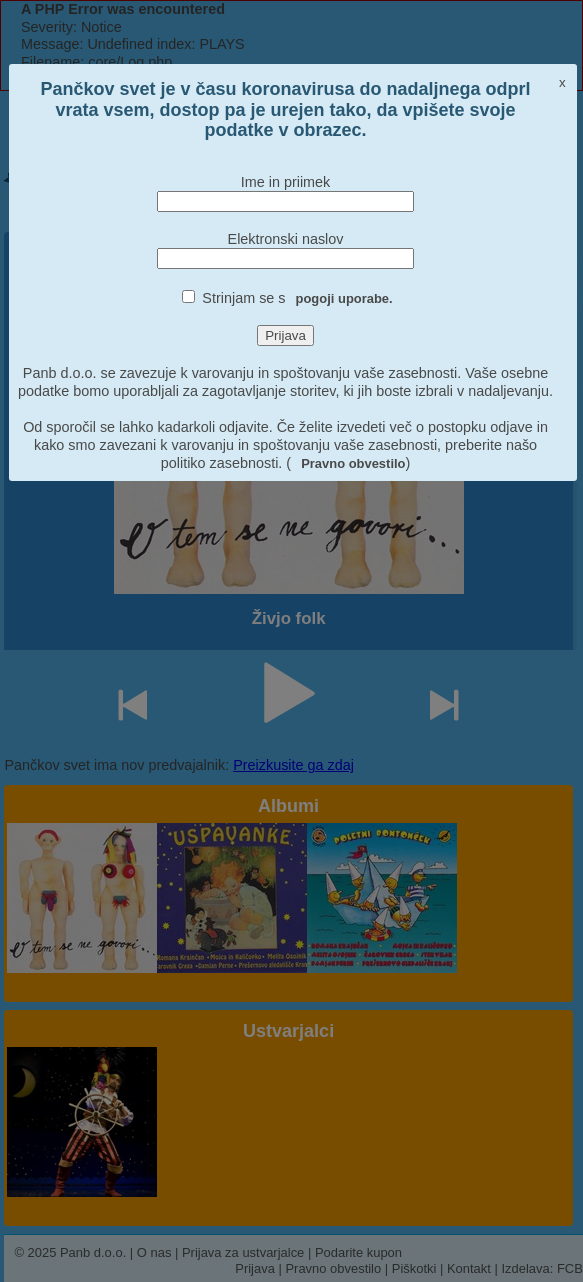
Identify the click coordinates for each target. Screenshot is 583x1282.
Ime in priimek (286, 182)
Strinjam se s (297, 298)
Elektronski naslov (286, 239)
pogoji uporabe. (344, 298)
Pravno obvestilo (353, 463)
